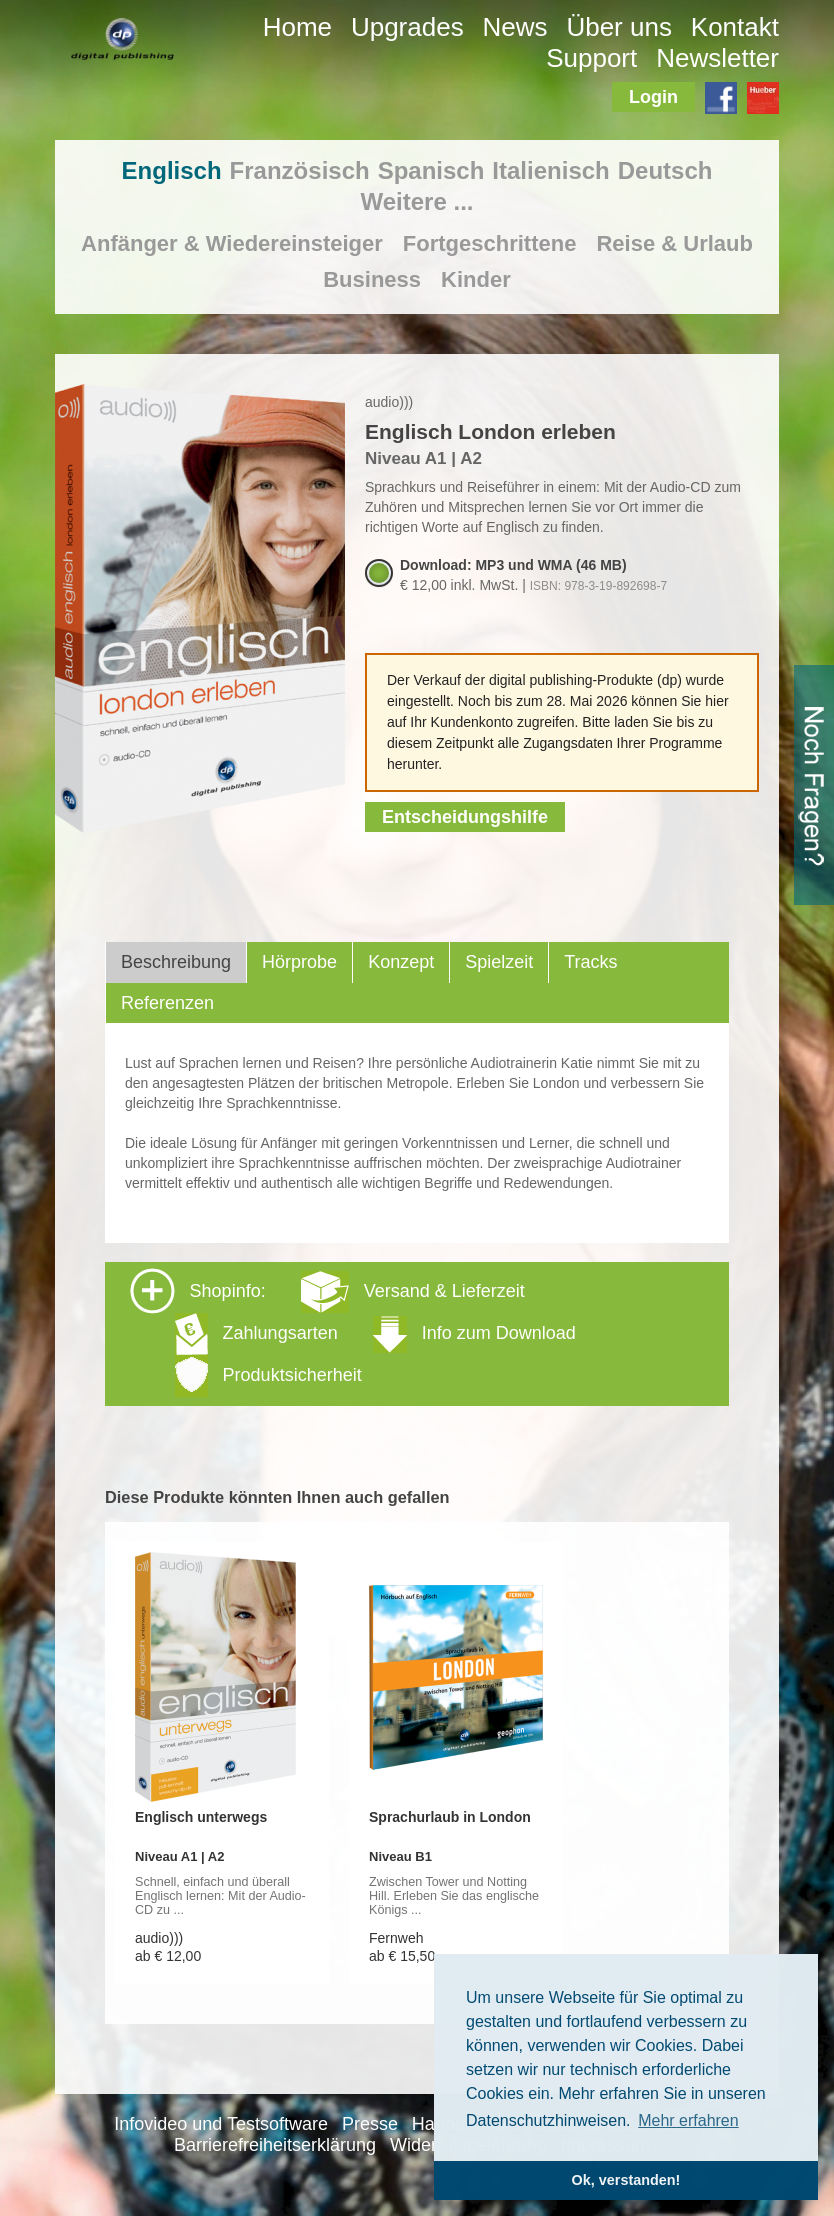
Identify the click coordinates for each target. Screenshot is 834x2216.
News (515, 27)
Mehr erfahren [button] (688, 2120)
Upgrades (407, 27)
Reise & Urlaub (674, 243)
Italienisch (550, 170)
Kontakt (735, 27)
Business (372, 279)
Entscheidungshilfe (465, 817)
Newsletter (717, 58)
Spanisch (431, 170)
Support (591, 58)
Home (297, 27)
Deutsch (665, 170)
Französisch (300, 170)
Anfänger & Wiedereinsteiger (232, 243)
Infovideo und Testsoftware (221, 2124)
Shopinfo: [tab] (353, 1332)
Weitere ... (417, 201)
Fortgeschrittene (490, 243)
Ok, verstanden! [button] (626, 2180)
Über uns (619, 27)
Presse (370, 2124)
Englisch (172, 170)
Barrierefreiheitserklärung (275, 2145)
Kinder (476, 279)
